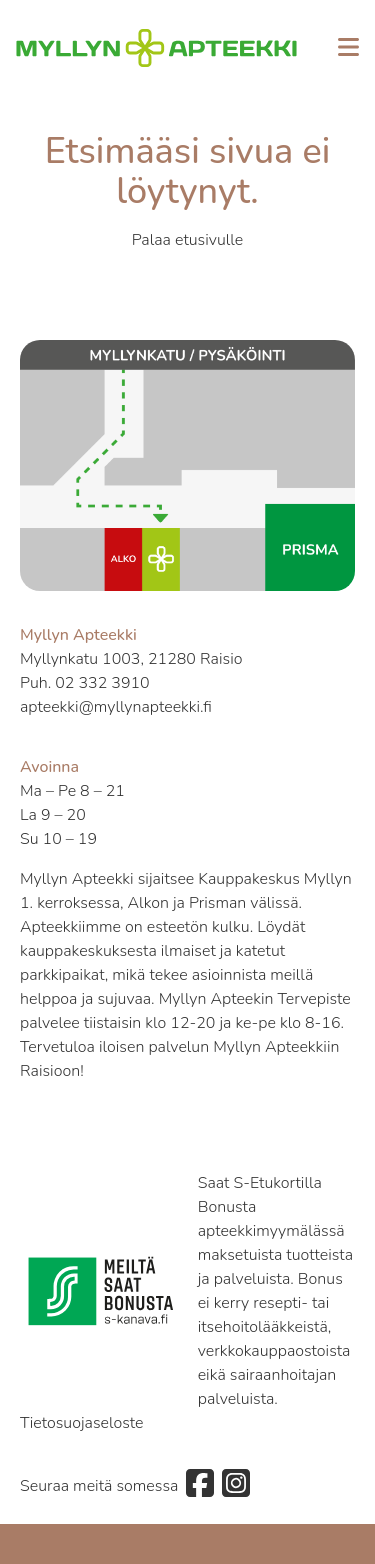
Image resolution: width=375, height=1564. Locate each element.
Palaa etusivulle (188, 240)
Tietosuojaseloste (82, 1423)
